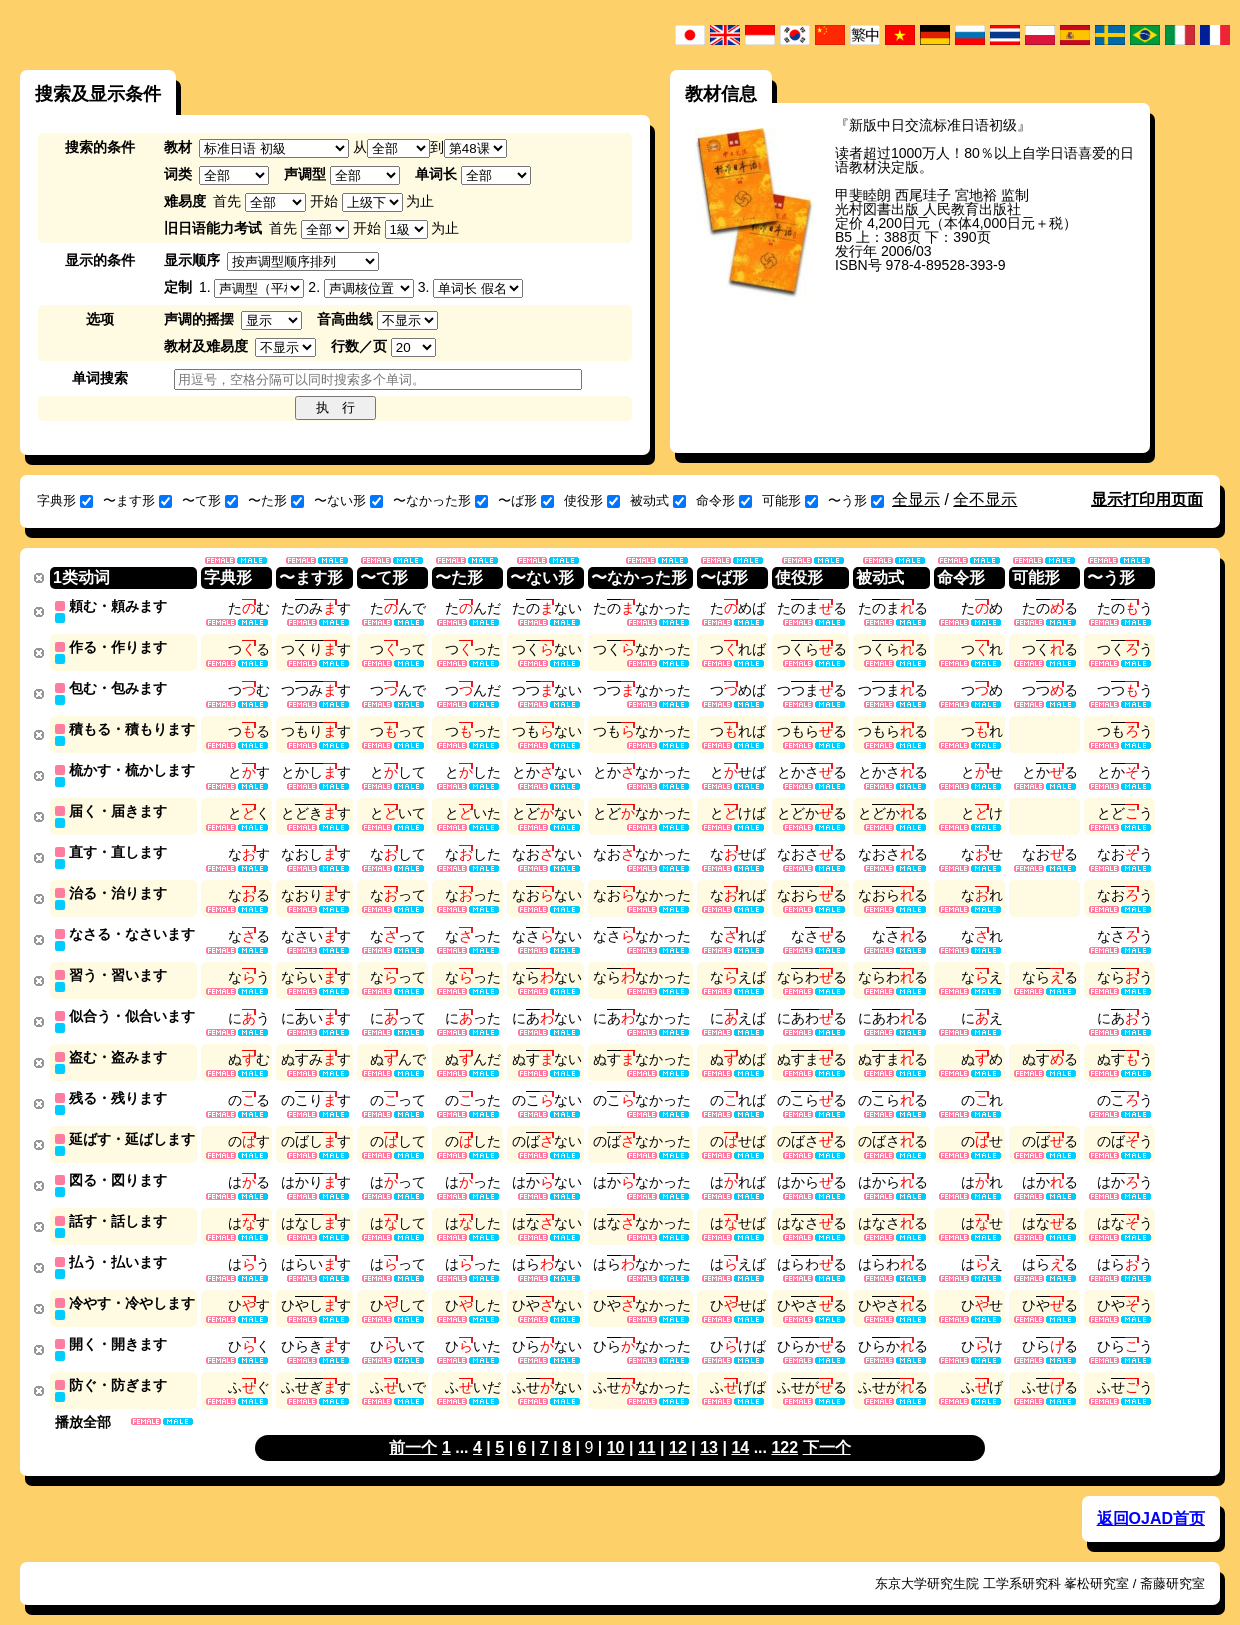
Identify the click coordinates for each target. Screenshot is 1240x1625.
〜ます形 (137, 500)
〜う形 (856, 500)
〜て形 (210, 500)
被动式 (658, 500)
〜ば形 (526, 500)
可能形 (790, 500)
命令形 (724, 500)
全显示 (916, 499)
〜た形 (276, 500)
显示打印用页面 (1147, 499)
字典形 (65, 500)
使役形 (592, 500)
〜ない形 (348, 500)
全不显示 (985, 499)
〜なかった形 (440, 500)
